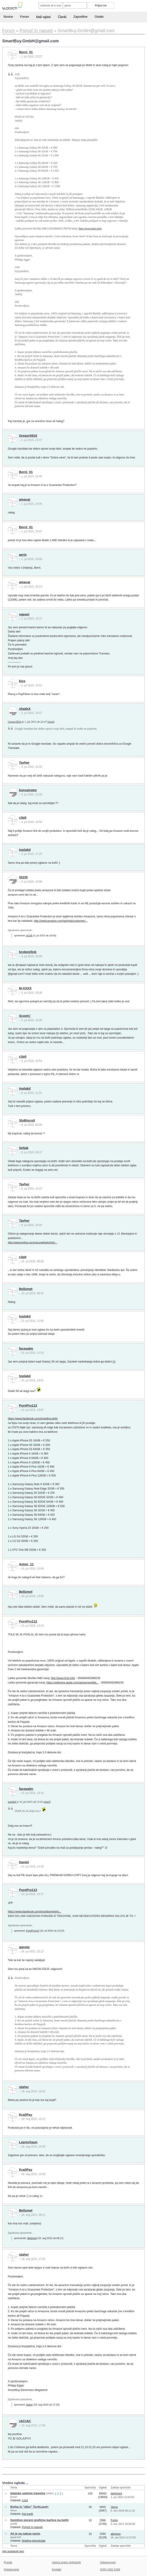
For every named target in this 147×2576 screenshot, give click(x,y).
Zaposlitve (80, 16)
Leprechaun (28, 2142)
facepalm (26, 1348)
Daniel (24, 1862)
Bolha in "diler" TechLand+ (29, 2506)
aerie (23, 554)
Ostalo (99, 16)
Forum (24, 16)
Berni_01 (26, 52)
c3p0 (23, 817)
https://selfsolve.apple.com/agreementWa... (72, 1682)
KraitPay (25, 2114)
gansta (24, 1947)
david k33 (15, 2537)
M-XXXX (25, 988)
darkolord (116, 2493)
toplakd (25, 849)
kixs (22, 681)
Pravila (8, 2562)
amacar (25, 499)
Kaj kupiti (27, 2513)
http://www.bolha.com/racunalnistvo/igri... (32, 1242)
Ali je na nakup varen (25, 2533)
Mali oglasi (43, 17)
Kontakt (56, 2569)
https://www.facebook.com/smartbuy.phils (33, 1418)
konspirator (28, 790)
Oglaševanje (11, 2569)
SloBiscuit (27, 1120)
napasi (24, 614)
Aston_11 (26, 1564)
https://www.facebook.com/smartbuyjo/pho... (34, 1911)
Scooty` (25, 1016)
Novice (8, 16)
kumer (13, 2497)
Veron (13, 2510)
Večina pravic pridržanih (66, 2562)
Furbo (114, 2520)
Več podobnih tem (13, 2551)
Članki (62, 17)
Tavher (24, 762)
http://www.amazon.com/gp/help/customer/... (60, 920)
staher (24, 2087)
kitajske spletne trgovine (27, 2493)
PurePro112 (28, 1405)
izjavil (50, 721)
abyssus (116, 2533)
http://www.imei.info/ (90, 228)
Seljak (24, 1148)
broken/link (27, 952)
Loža (25, 2500)
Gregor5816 (28, 435)
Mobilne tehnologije (33, 2540)
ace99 (13, 2523)
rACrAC (25, 2421)
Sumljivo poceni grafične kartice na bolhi (39, 2520)
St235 (23, 877)
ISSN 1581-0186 (110, 2569)
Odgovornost (108, 2562)
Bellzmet (25, 1289)
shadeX (25, 709)
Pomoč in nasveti (32, 2527)
